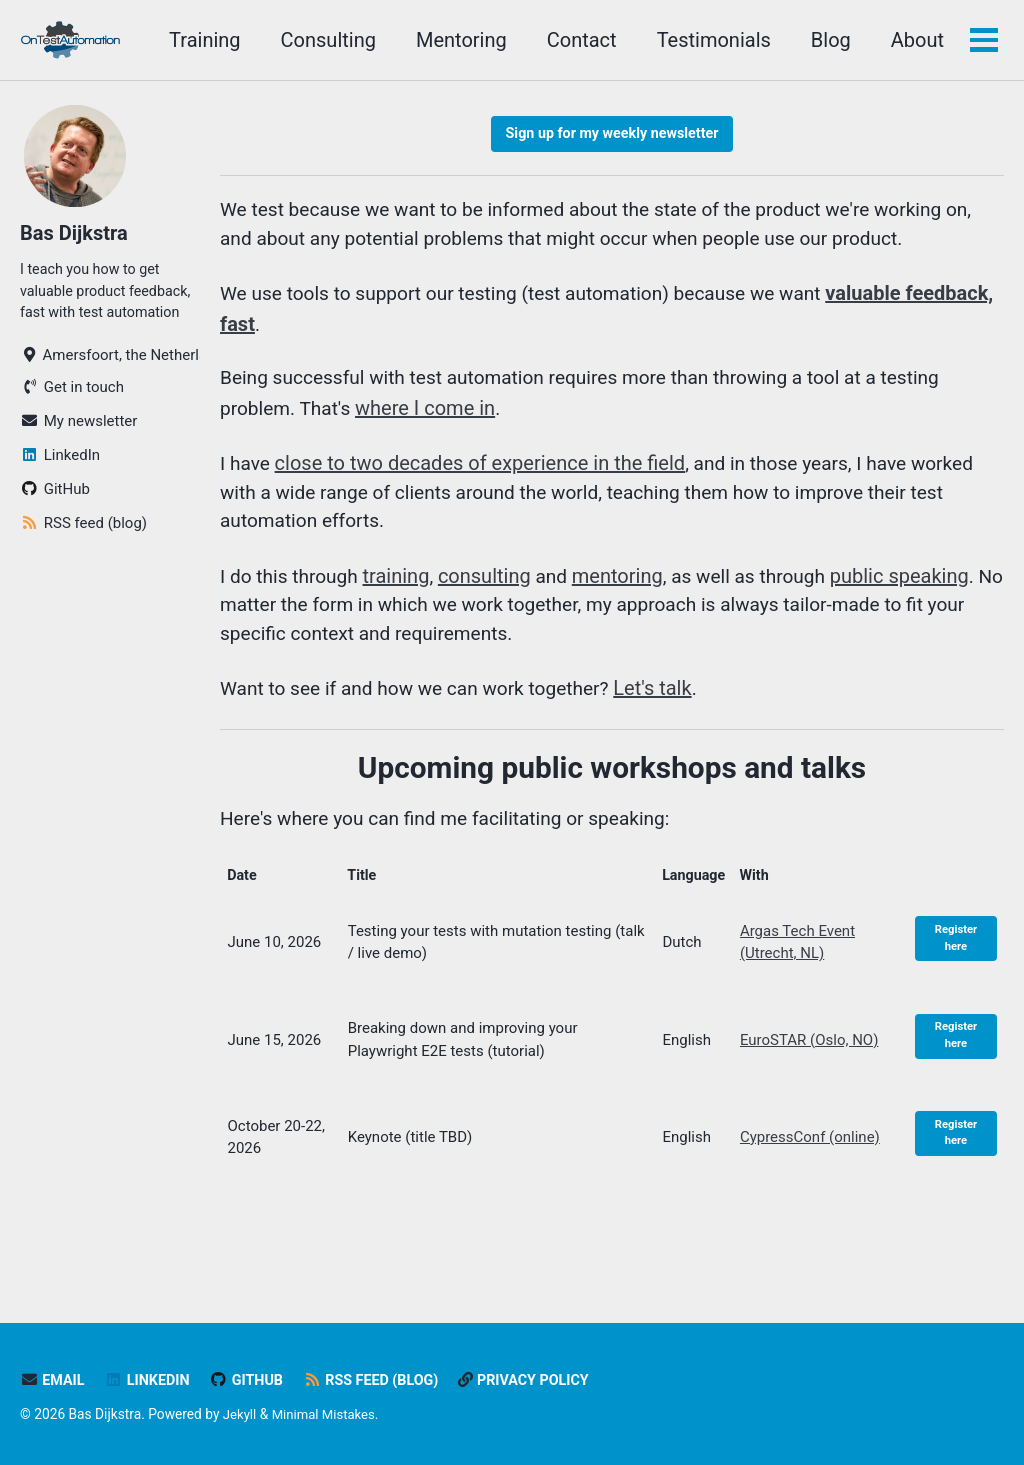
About (915, 40)
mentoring (626, 588)
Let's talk (672, 704)
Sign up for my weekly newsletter (611, 135)
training (403, 588)
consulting (491, 588)
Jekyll (240, 1415)
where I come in (432, 416)
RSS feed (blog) (381, 1381)
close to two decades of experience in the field (482, 472)
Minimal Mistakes (327, 1415)
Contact (580, 40)
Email (53, 1381)
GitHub (253, 1381)
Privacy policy (540, 1381)
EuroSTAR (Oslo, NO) (810, 1063)
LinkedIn (151, 1381)
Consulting (325, 40)
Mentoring (459, 40)
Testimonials (712, 40)
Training (203, 40)
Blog (829, 40)
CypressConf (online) (811, 1160)
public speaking (916, 588)
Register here (956, 961)
